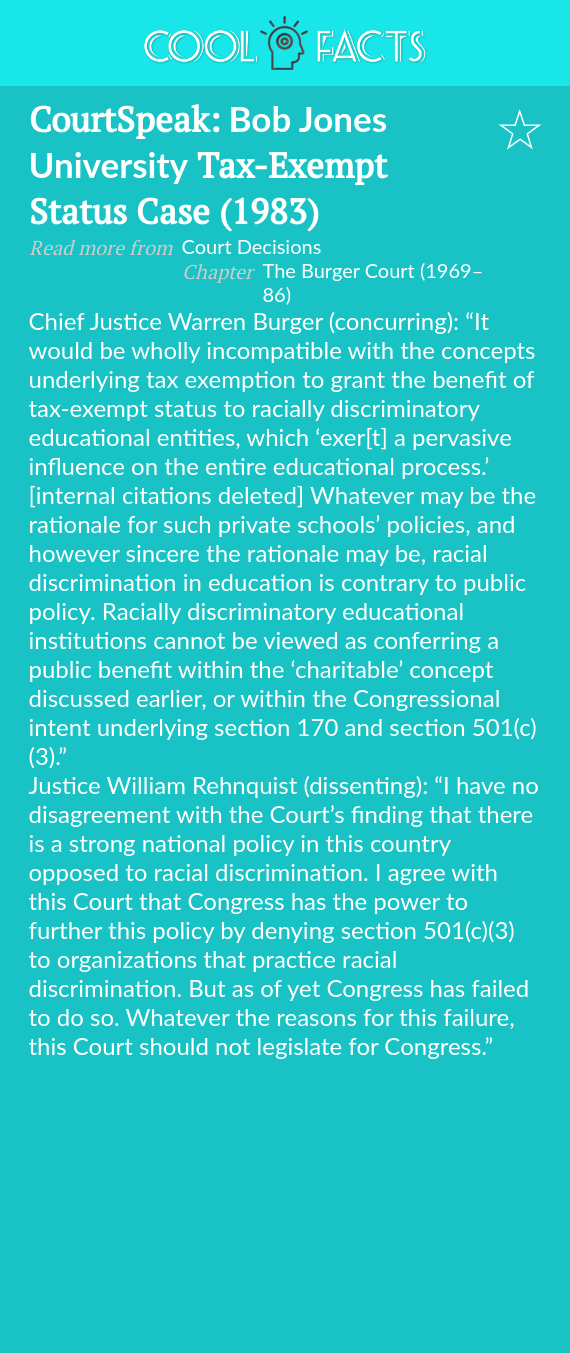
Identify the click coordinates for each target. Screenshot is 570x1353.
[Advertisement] (285, 1210)
